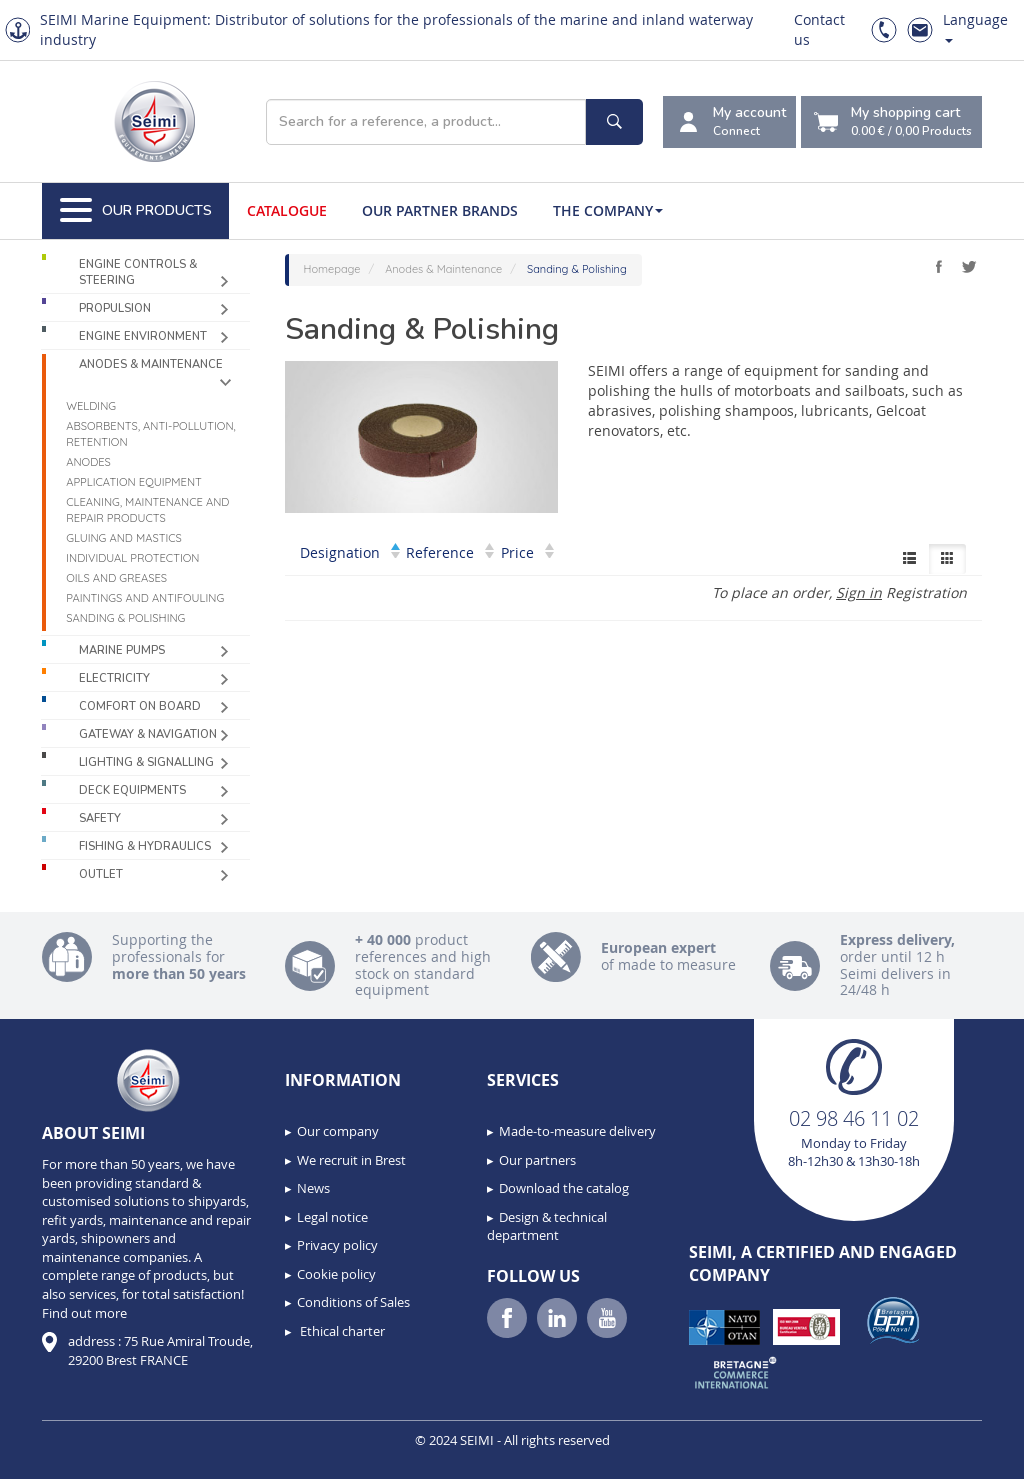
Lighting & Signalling (146, 762)
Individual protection (132, 558)
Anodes (88, 462)
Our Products (136, 211)
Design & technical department (547, 1226)
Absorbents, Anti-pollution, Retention (151, 434)
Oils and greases (116, 578)
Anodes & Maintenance (151, 364)
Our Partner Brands (440, 210)
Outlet (101, 874)
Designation (350, 552)
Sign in (859, 592)
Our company (338, 1131)
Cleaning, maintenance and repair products (147, 510)
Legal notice (332, 1217)
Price (527, 552)
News (313, 1188)
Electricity (114, 678)
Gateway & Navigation (148, 734)
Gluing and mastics (124, 538)
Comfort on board (140, 706)
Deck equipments (132, 790)
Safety (100, 818)
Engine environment (143, 336)
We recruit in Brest (351, 1160)
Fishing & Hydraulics (145, 846)
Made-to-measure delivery (577, 1131)
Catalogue (287, 210)
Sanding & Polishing (125, 618)
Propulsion (115, 308)
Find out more (84, 1313)
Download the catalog (564, 1188)
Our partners (537, 1160)
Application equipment (134, 482)
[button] (60, 1457)
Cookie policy (336, 1274)
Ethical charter (341, 1331)
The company (608, 210)
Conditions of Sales (353, 1302)
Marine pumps (122, 650)
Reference (450, 552)
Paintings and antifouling (145, 598)
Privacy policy (337, 1245)
